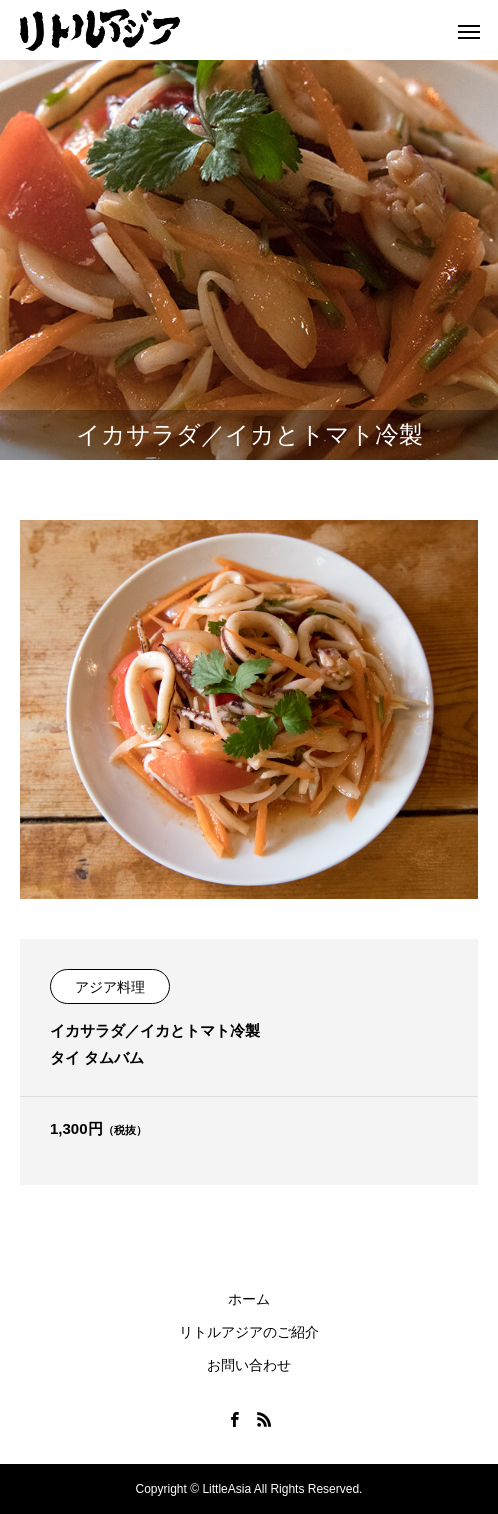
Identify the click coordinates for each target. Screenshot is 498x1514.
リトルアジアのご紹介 (249, 1332)
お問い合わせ (249, 1365)
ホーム (249, 1299)
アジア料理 (110, 987)
